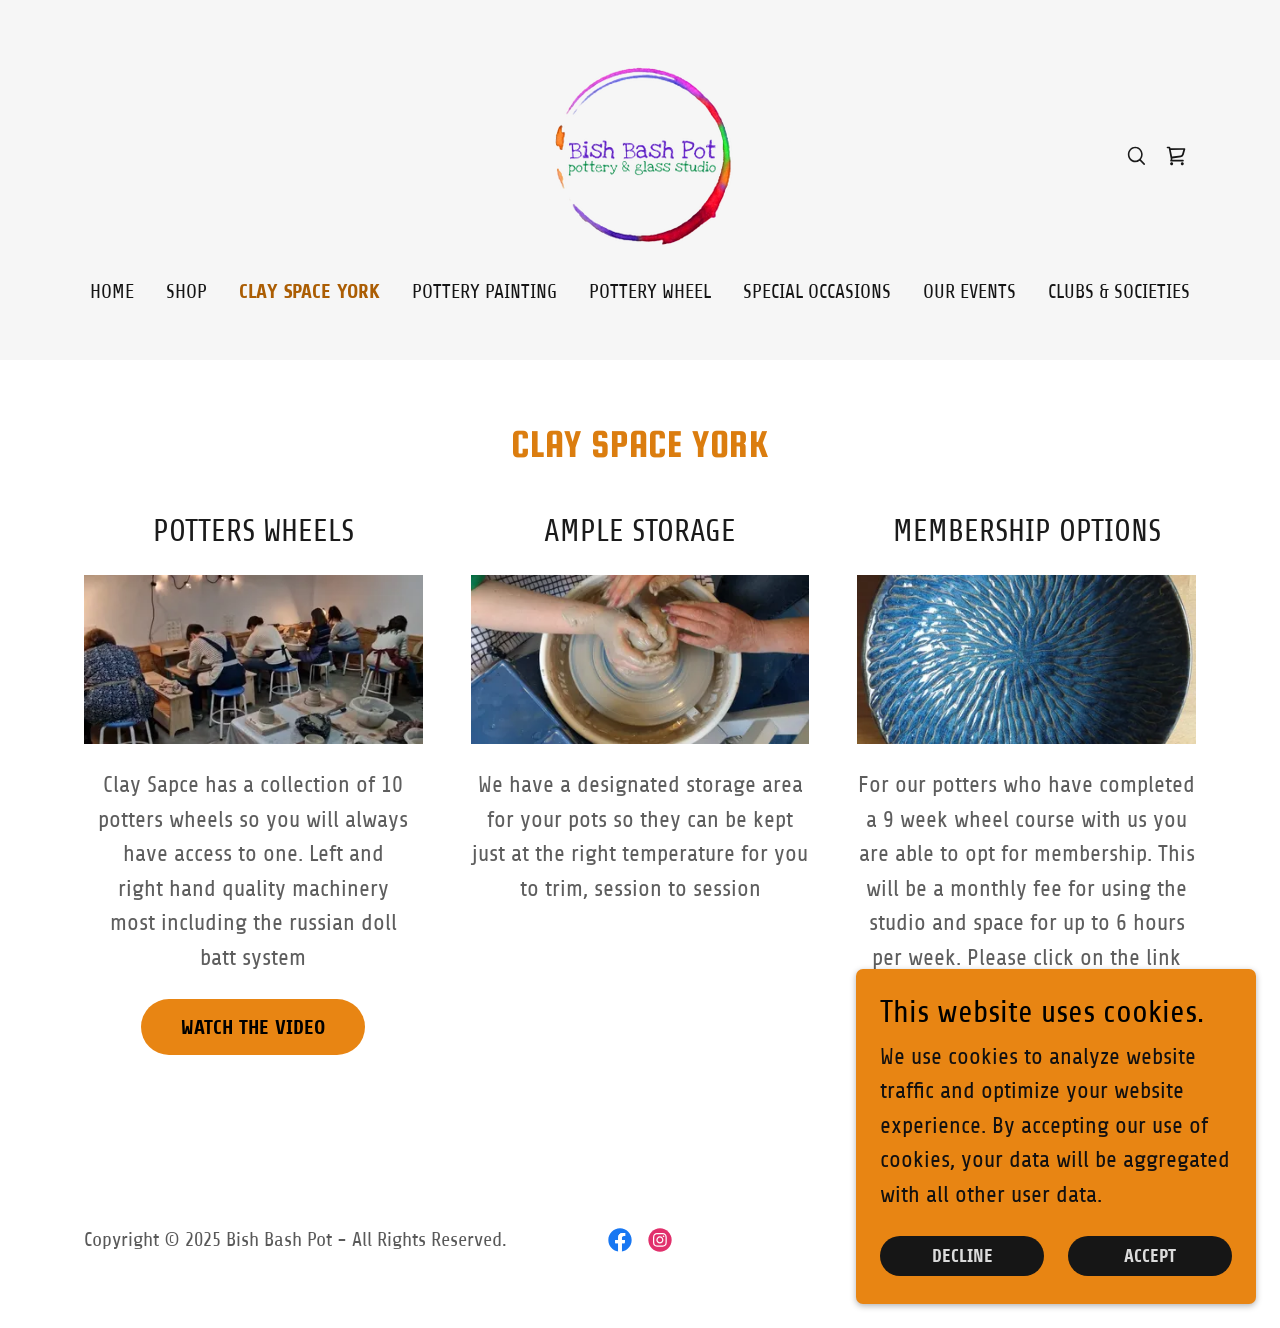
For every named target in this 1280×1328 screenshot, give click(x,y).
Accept (1150, 1270)
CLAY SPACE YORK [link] (309, 291)
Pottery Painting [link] (484, 291)
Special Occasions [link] (817, 291)
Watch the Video (253, 1027)
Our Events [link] (969, 291)
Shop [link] (186, 291)
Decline (962, 1270)
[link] (640, 154)
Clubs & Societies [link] (1119, 291)
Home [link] (112, 291)
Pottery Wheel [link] (650, 291)
